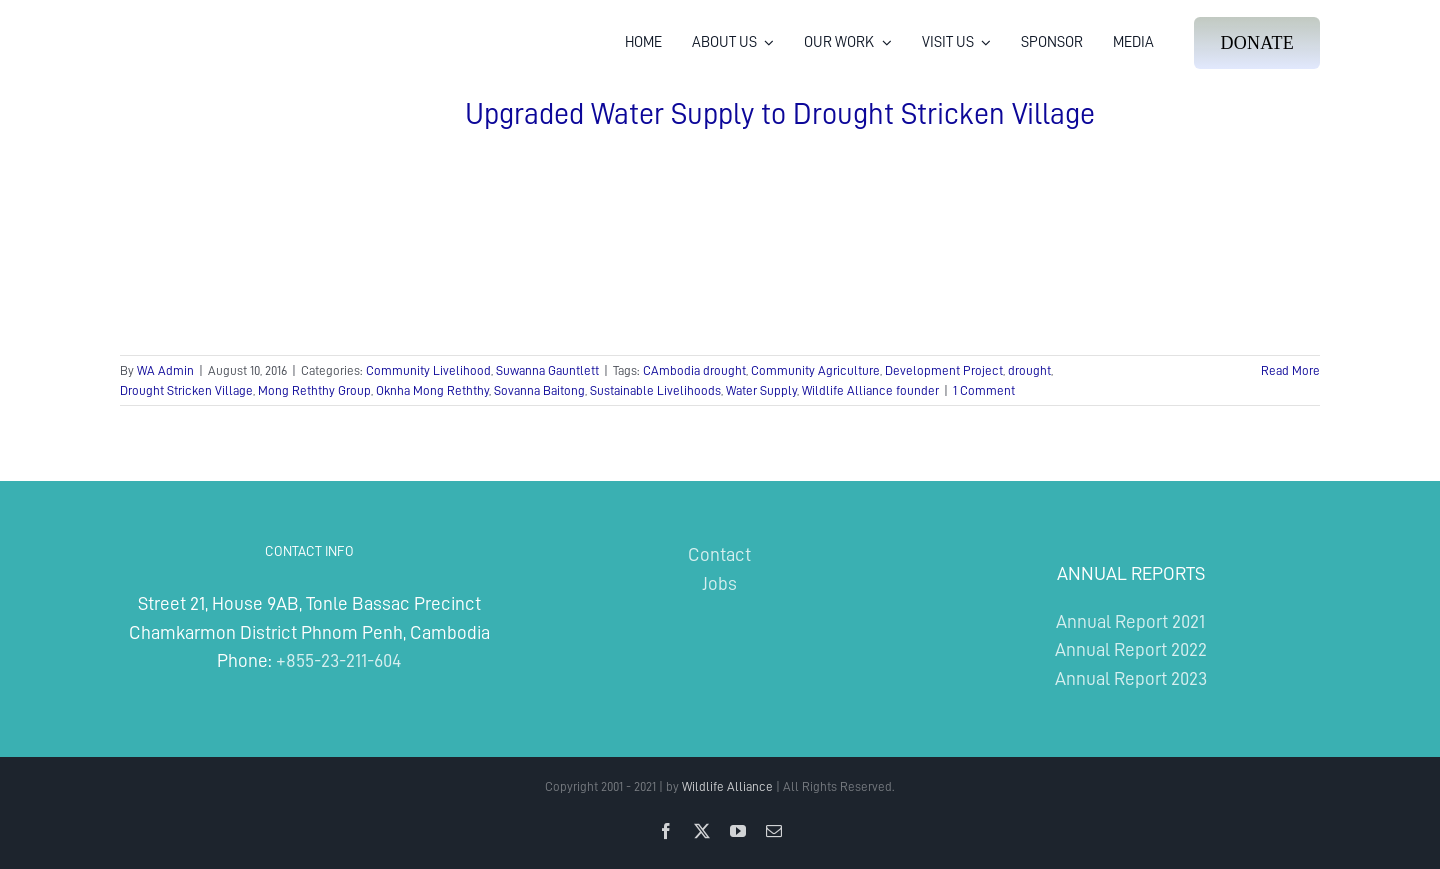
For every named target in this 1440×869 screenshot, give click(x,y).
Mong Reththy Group (314, 390)
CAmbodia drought (694, 370)
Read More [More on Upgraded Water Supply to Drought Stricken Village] (1290, 370)
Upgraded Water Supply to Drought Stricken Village (780, 114)
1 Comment (984, 390)
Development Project (944, 370)
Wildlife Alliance (727, 786)
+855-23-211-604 (338, 660)
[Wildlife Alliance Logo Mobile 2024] (182, 25)
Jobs (719, 583)
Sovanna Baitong (539, 390)
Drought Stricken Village (186, 390)
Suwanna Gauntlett (547, 370)
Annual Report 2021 (1130, 621)
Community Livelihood (428, 370)
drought (1029, 370)
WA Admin (165, 370)
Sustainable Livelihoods (655, 390)
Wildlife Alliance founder (870, 390)
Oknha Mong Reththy (432, 390)
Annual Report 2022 (1131, 649)
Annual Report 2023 (1131, 678)
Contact (719, 554)
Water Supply (761, 390)
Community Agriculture (815, 370)
